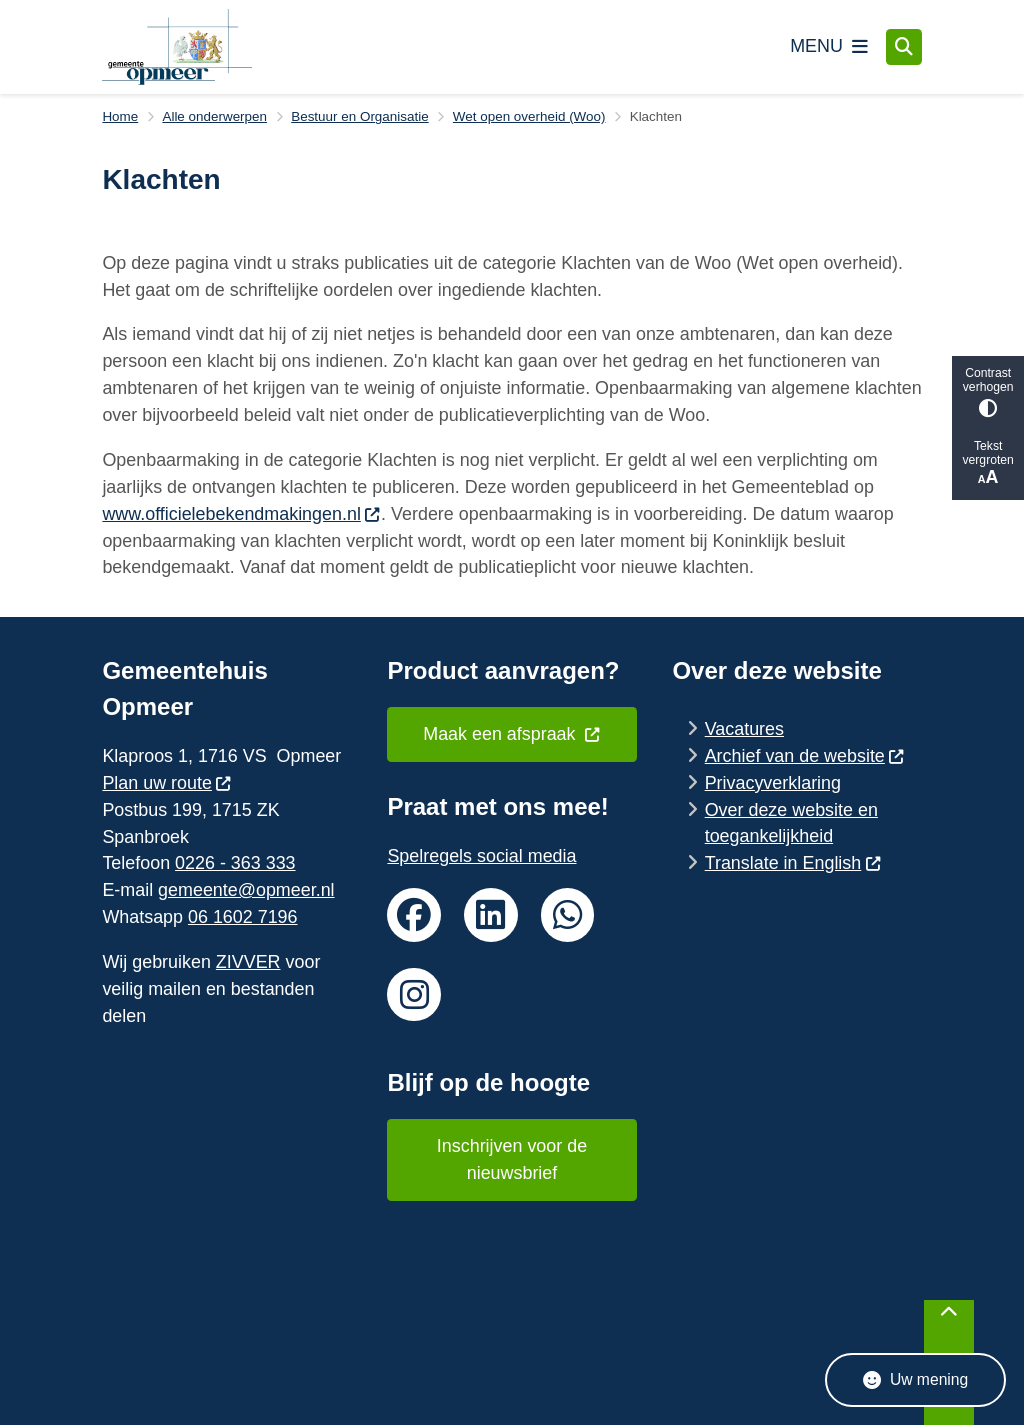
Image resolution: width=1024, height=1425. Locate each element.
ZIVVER (248, 962)
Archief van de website (805, 756)
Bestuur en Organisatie (359, 116)
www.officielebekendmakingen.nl (241, 514)
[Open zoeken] (904, 47)
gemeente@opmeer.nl (246, 890)
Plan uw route (167, 783)
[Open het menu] (829, 47)
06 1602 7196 (243, 917)
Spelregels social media (481, 856)
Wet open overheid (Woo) (529, 116)
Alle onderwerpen (214, 116)
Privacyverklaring (773, 783)
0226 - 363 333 (235, 863)
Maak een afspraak (512, 734)
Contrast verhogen (988, 391)
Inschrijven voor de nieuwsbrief (512, 1159)
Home (120, 116)
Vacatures (744, 729)
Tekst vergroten (988, 463)
